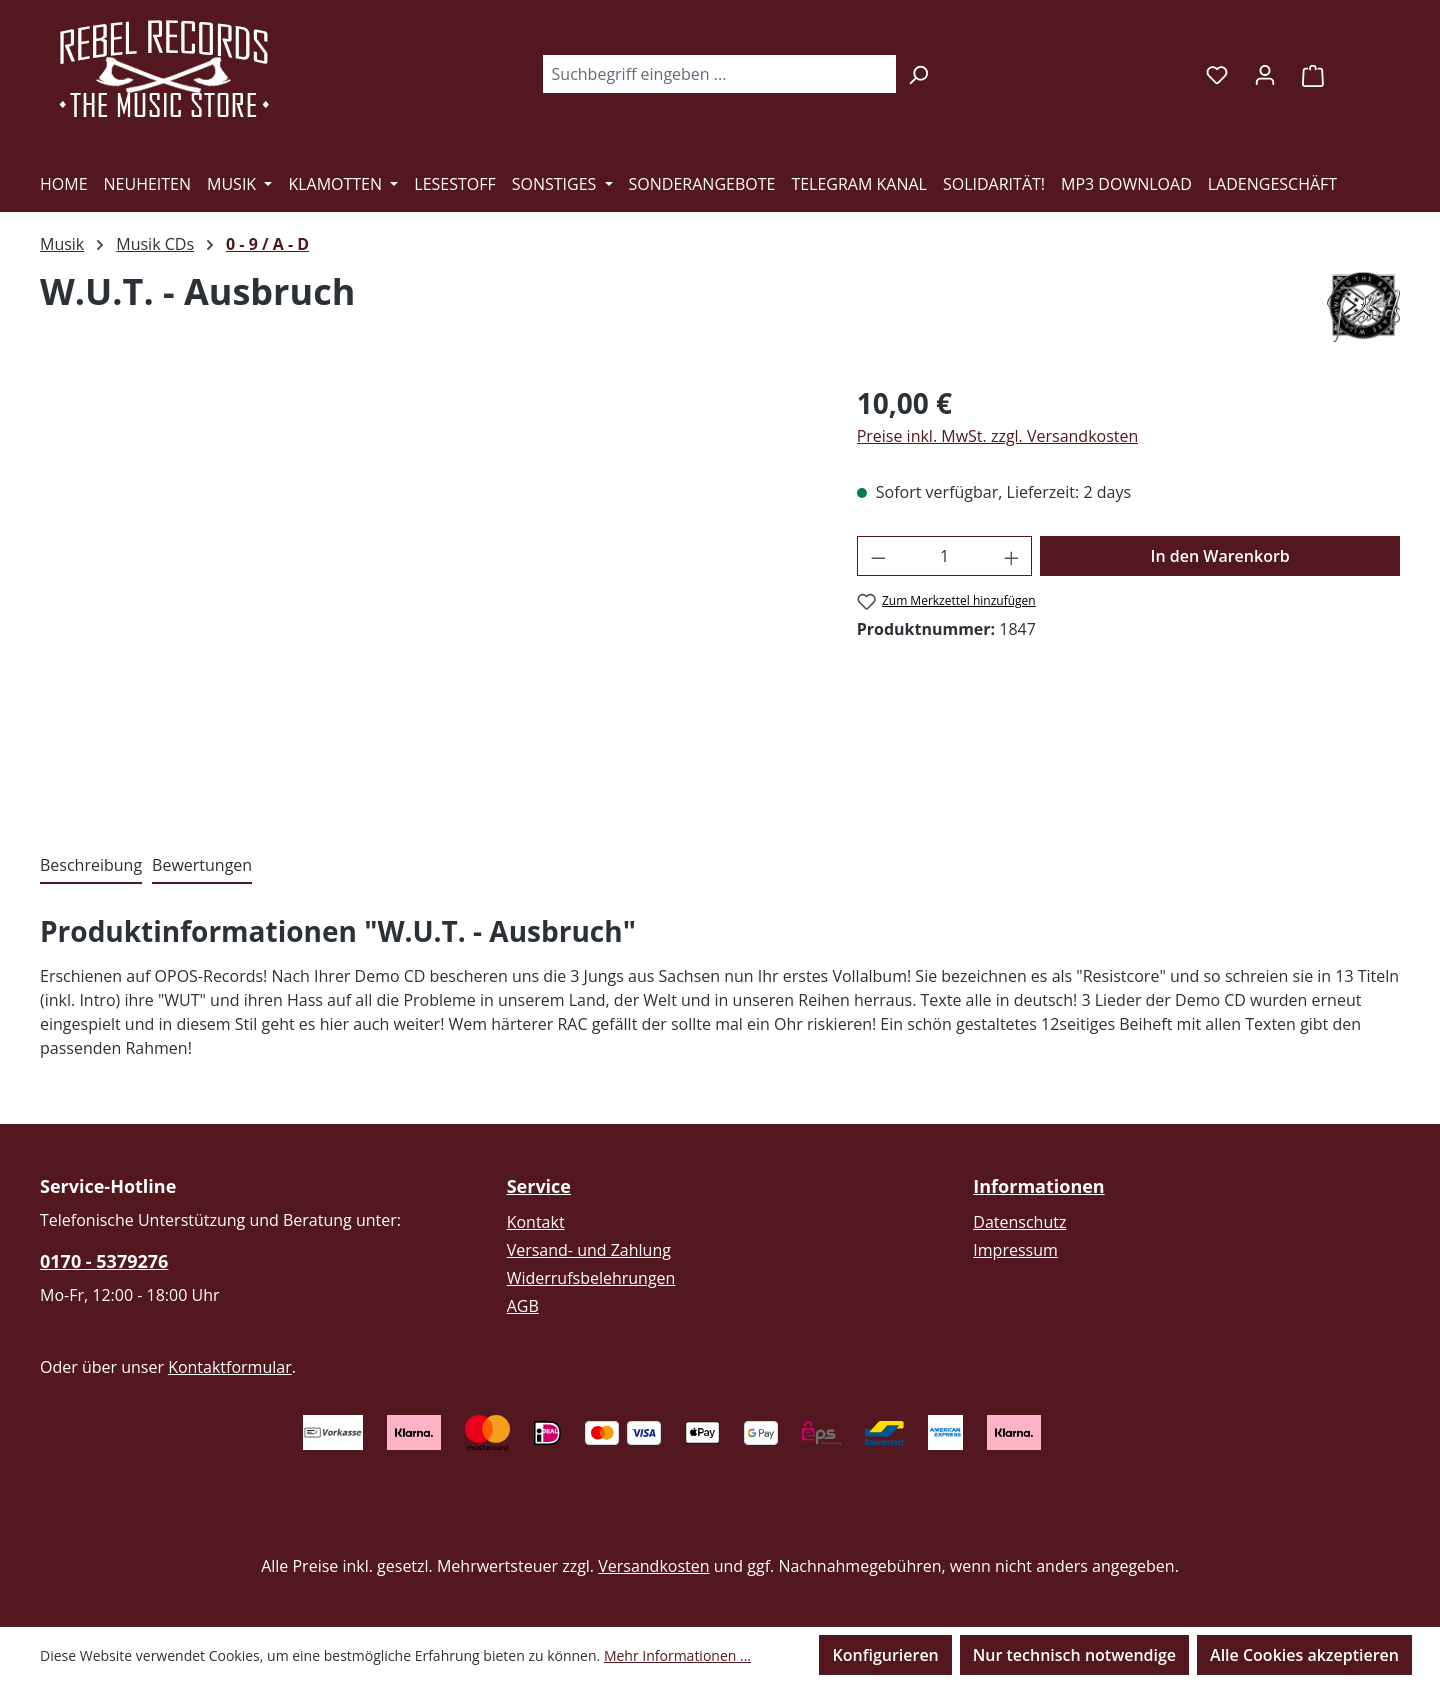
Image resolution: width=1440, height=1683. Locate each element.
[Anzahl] (944, 556)
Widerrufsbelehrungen (591, 1278)
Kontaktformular (230, 1367)
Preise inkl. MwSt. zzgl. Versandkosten (998, 436)
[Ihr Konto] (1265, 74)
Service (539, 1186)
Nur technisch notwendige (1074, 1655)
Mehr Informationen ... (677, 1655)
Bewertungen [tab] (202, 865)
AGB (523, 1306)
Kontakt (536, 1222)
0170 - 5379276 (104, 1261)
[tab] (91, 866)
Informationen (1038, 1186)
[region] (428, 597)
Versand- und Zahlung (589, 1250)
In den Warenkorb (1220, 556)
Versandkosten (653, 1566)
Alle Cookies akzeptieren (1304, 1655)
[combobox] (719, 74)
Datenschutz (1019, 1222)
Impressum (1015, 1250)
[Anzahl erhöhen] (1012, 556)
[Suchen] (918, 74)
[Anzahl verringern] (878, 556)
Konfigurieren (885, 1655)
